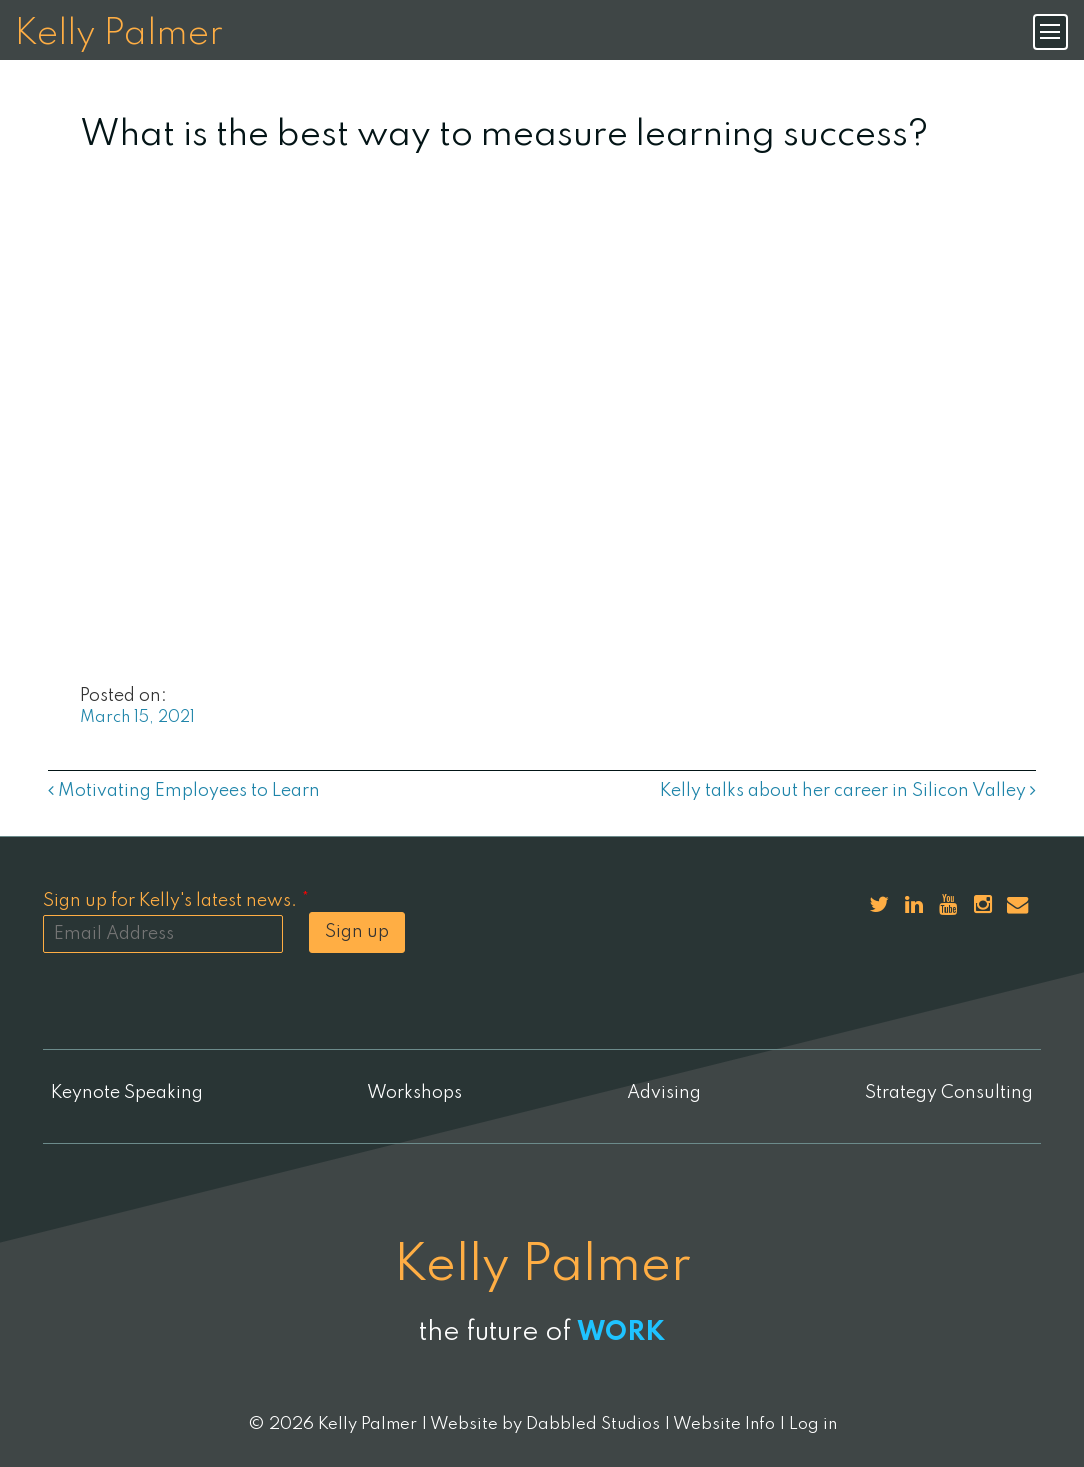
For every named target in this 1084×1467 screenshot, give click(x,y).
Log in (813, 1424)
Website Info (724, 1424)
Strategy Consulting (949, 1093)
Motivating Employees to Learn (184, 791)
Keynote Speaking (127, 1093)
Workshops (414, 1093)
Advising (664, 1093)
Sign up (357, 932)
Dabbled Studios (593, 1424)
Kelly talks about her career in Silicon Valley (848, 791)
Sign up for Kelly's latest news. (176, 901)
